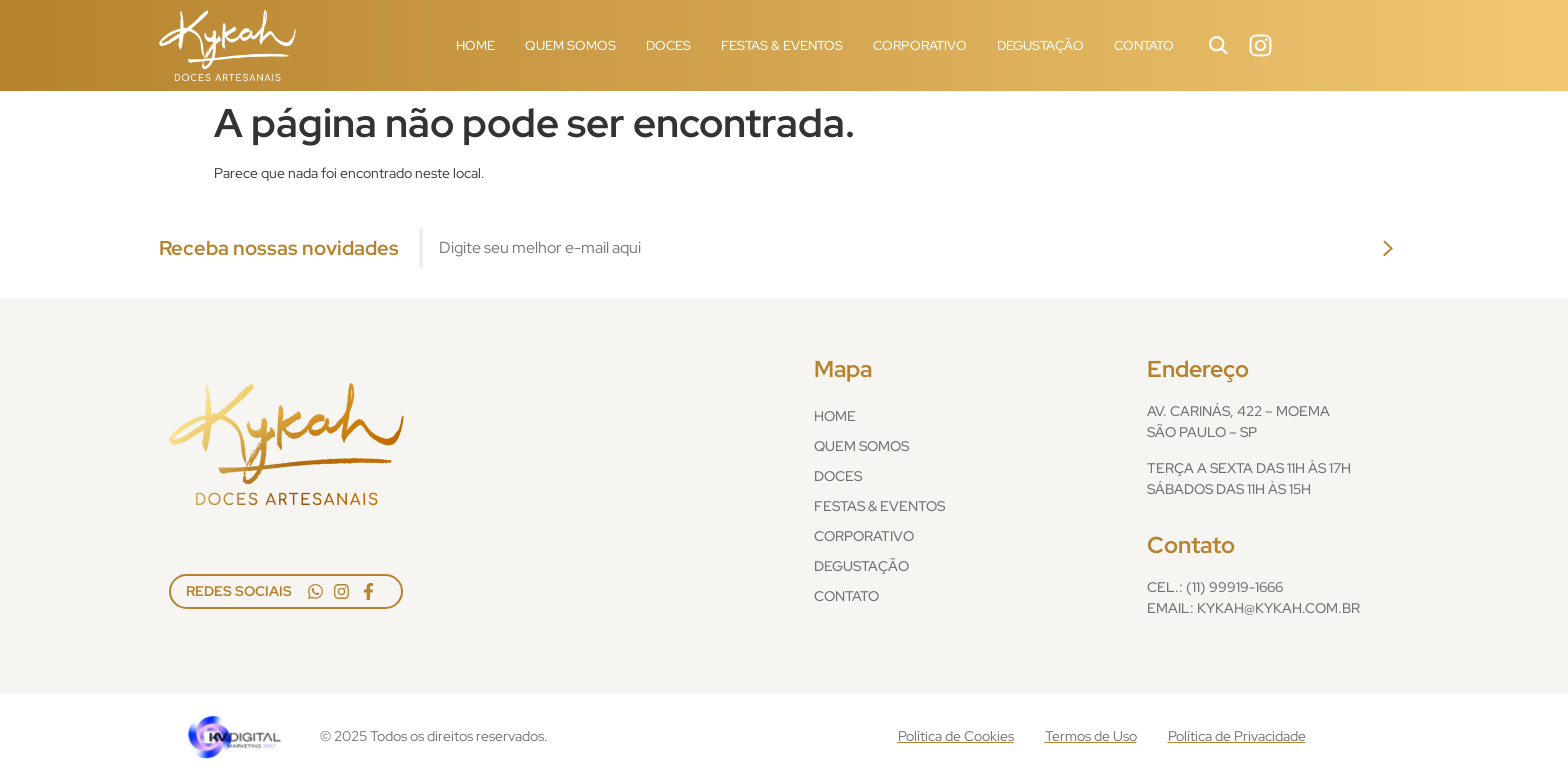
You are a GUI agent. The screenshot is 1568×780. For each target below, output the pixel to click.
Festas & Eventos (782, 45)
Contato (1144, 45)
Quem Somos (570, 45)
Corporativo (920, 45)
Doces (668, 45)
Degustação (1040, 45)
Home (475, 45)
